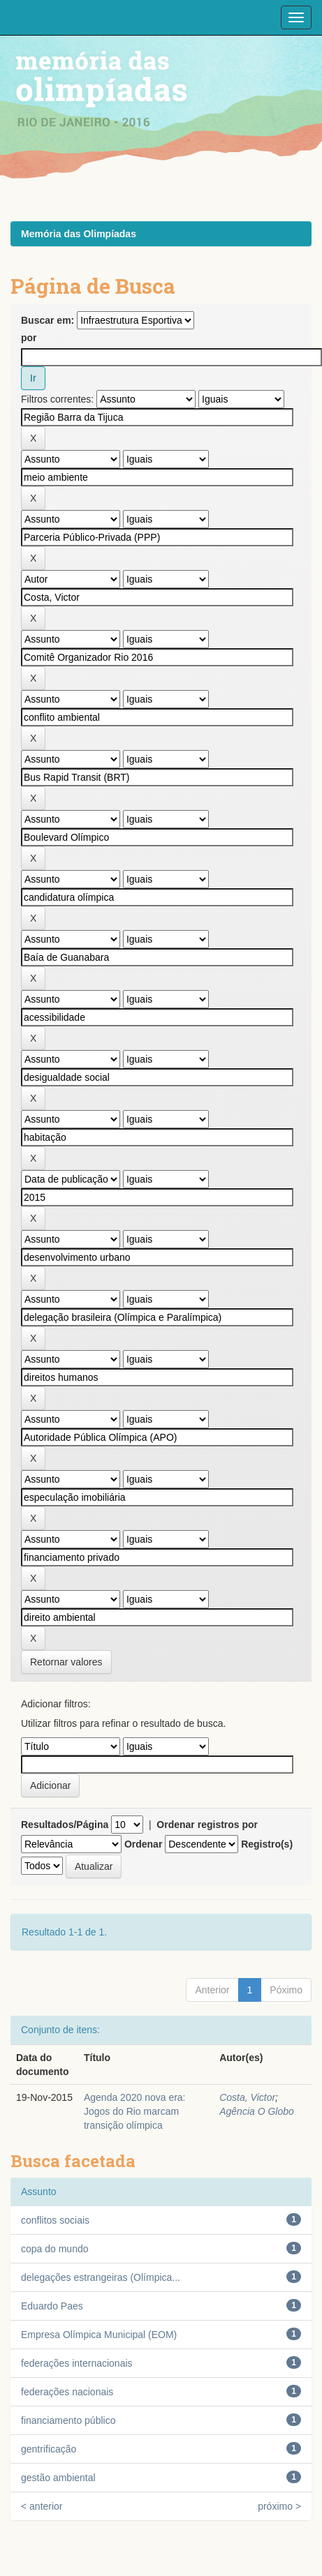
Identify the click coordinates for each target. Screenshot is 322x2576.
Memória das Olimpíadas (78, 233)
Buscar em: (47, 320)
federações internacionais (77, 2363)
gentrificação (48, 2449)
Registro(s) (267, 1844)
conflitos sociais (55, 2220)
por (29, 337)
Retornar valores (66, 1662)
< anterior (42, 2506)
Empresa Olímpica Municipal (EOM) (99, 2334)
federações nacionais (67, 2391)
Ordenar (143, 1844)
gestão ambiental (58, 2477)
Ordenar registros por (207, 1824)
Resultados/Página (64, 1824)
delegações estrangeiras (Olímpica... (100, 2277)
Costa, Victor (247, 2097)
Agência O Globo (256, 2111)
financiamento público (68, 2420)
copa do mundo (55, 2248)
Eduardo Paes (52, 2306)
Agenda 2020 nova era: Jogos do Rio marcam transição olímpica (135, 2111)
